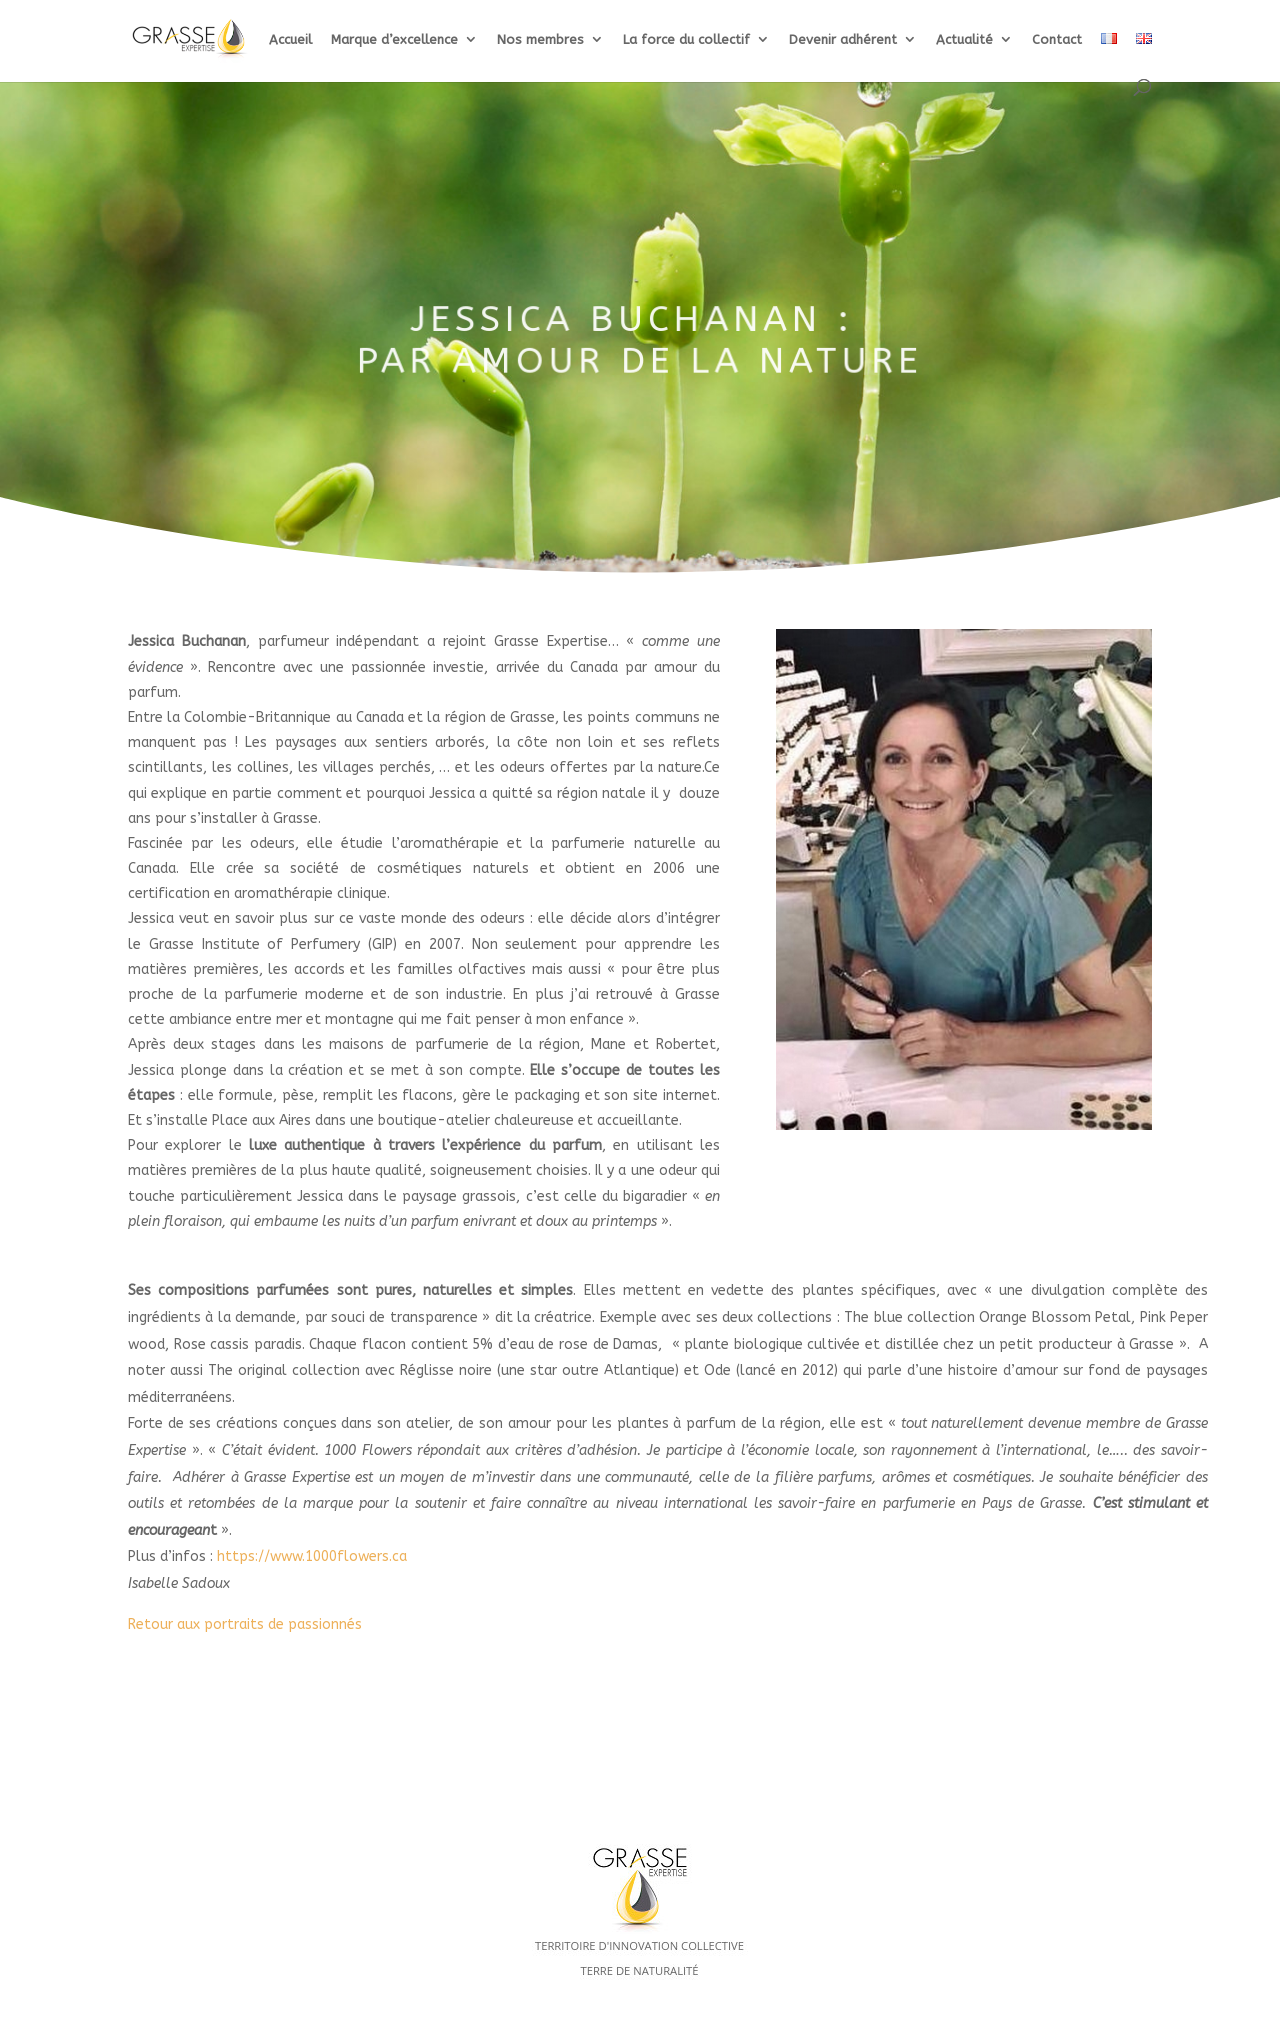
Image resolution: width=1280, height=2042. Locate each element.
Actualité (964, 40)
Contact (1057, 40)
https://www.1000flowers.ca (312, 1556)
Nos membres (540, 40)
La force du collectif (686, 40)
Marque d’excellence (394, 40)
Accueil (290, 40)
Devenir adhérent (843, 40)
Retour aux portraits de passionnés (245, 1624)
